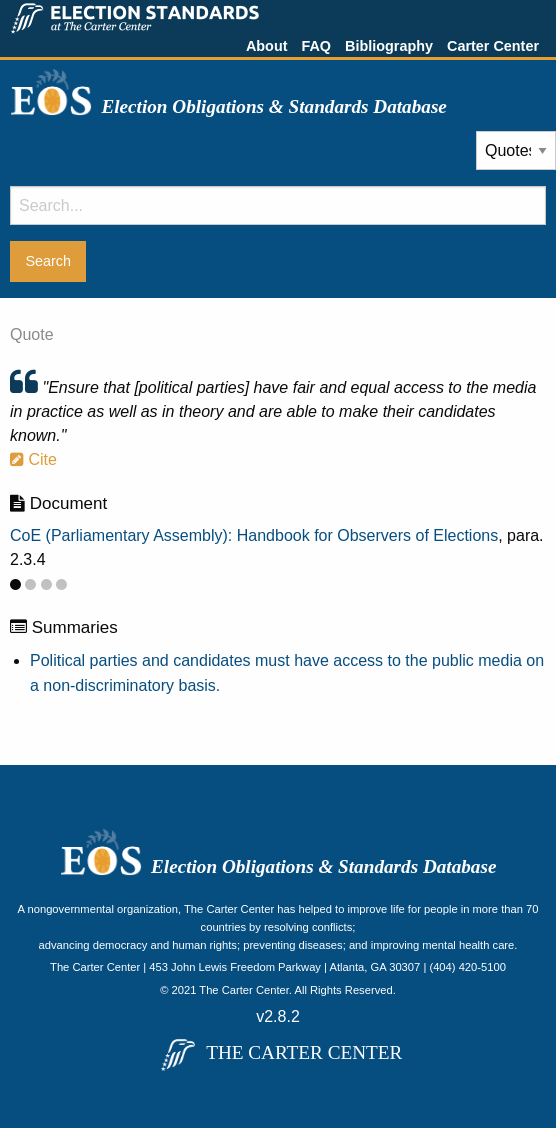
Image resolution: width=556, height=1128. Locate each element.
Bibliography (389, 46)
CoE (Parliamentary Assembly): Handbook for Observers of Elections (254, 535)
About (267, 46)
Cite (33, 459)
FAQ (316, 46)
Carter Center (493, 46)
